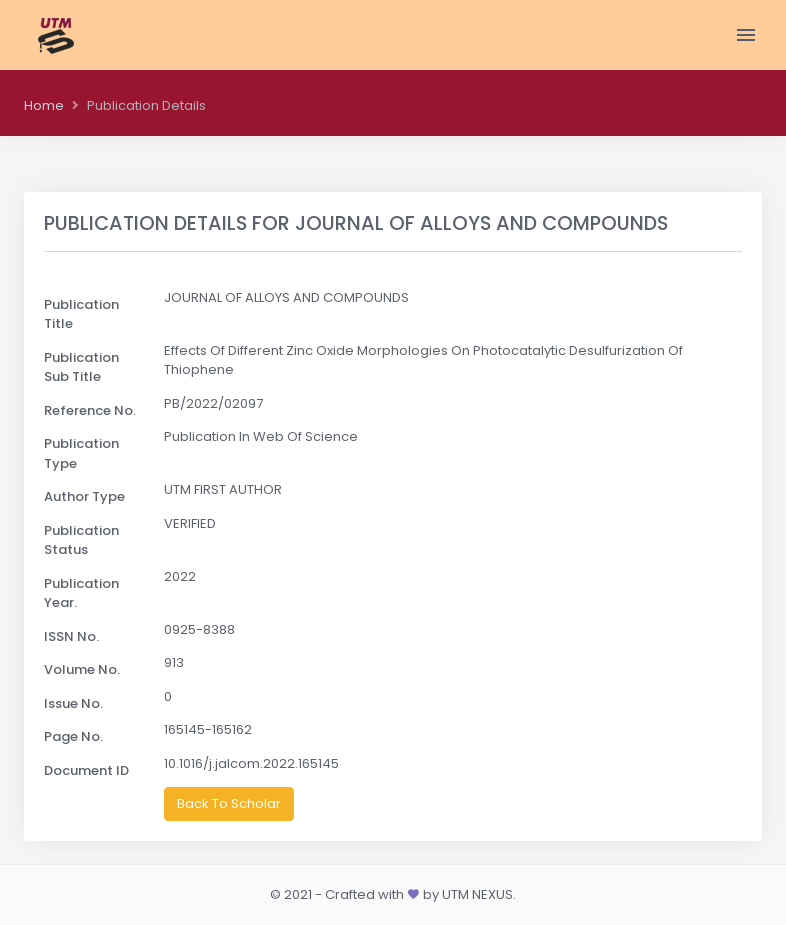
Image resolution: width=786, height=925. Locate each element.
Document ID (86, 770)
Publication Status (81, 540)
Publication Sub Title (81, 367)
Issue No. (73, 703)
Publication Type (81, 453)
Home (44, 105)
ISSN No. (71, 636)
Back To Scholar (229, 803)
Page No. (73, 736)
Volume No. (82, 669)
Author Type (84, 496)
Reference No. (90, 410)
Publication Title (81, 314)
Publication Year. (81, 593)
